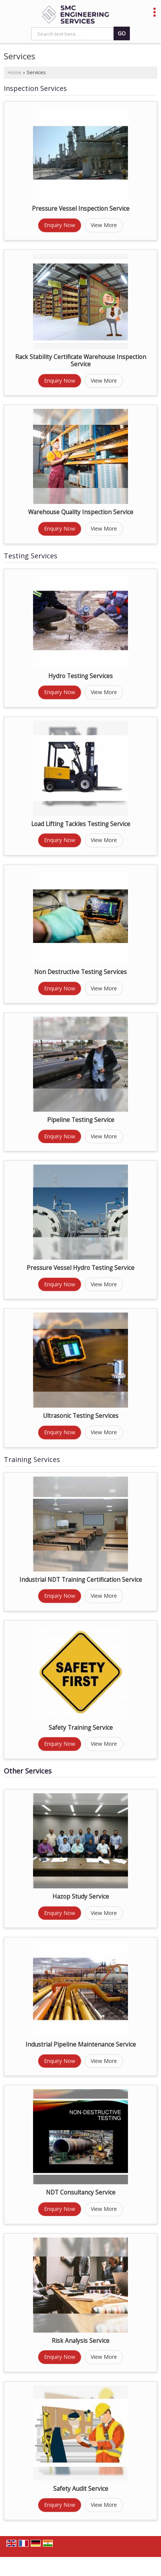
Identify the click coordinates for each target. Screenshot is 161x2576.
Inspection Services (35, 88)
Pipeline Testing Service (80, 1120)
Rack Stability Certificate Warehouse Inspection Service (80, 361)
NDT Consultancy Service (80, 2192)
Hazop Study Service (80, 1897)
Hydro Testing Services (80, 676)
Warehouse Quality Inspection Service (80, 512)
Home (14, 72)
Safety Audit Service (80, 2489)
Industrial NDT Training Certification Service (80, 1580)
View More (104, 225)
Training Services (32, 1459)
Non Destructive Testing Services (80, 972)
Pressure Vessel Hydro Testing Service (80, 1268)
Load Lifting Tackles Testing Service (80, 824)
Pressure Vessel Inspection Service (80, 209)
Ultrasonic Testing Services (80, 1416)
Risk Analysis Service (80, 2341)
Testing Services (30, 555)
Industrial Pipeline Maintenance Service (80, 2044)
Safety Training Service (81, 1728)
